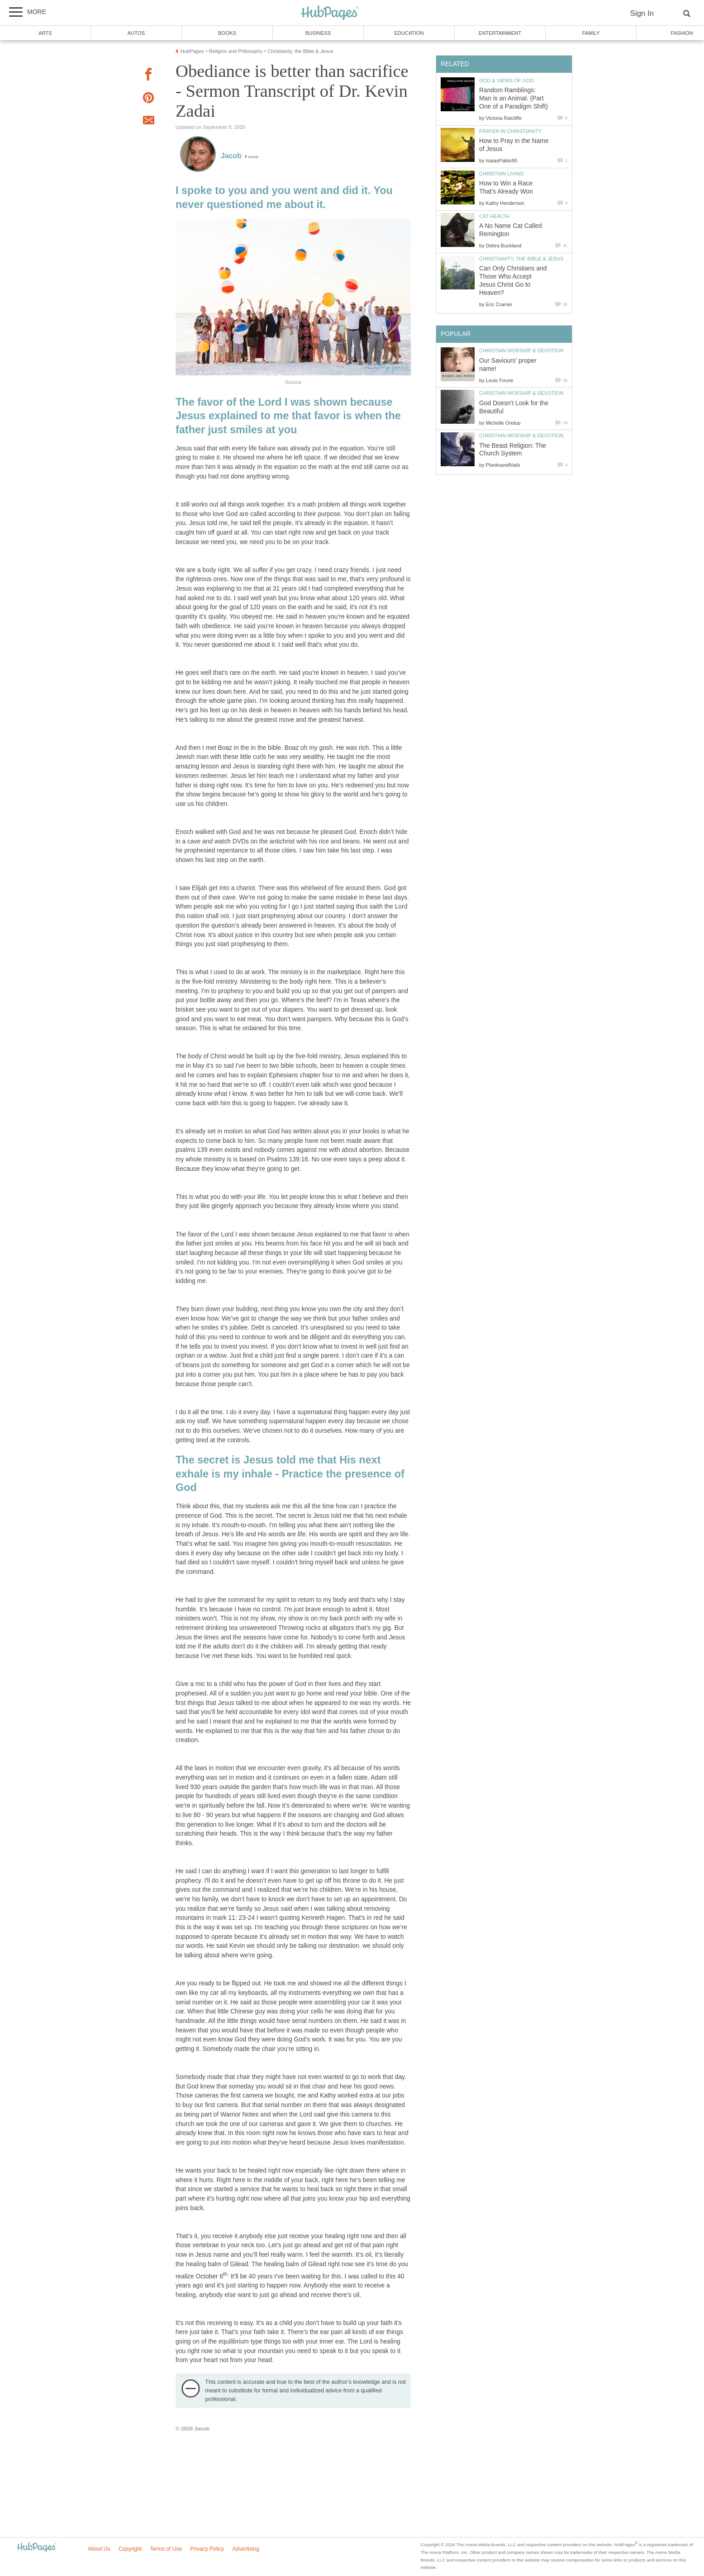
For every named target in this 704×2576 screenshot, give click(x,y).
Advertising (245, 2549)
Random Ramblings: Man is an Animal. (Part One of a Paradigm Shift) (513, 98)
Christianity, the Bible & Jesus (521, 258)
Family (591, 33)
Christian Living (501, 173)
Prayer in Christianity (510, 131)
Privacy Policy (207, 2549)
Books (227, 33)
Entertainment (500, 33)
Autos (136, 33)
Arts (45, 33)
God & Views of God (506, 80)
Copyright (130, 2549)
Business (318, 33)
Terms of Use (166, 2549)
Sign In (642, 13)
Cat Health (494, 216)
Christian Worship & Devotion (521, 350)
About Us (99, 2549)
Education (408, 33)
